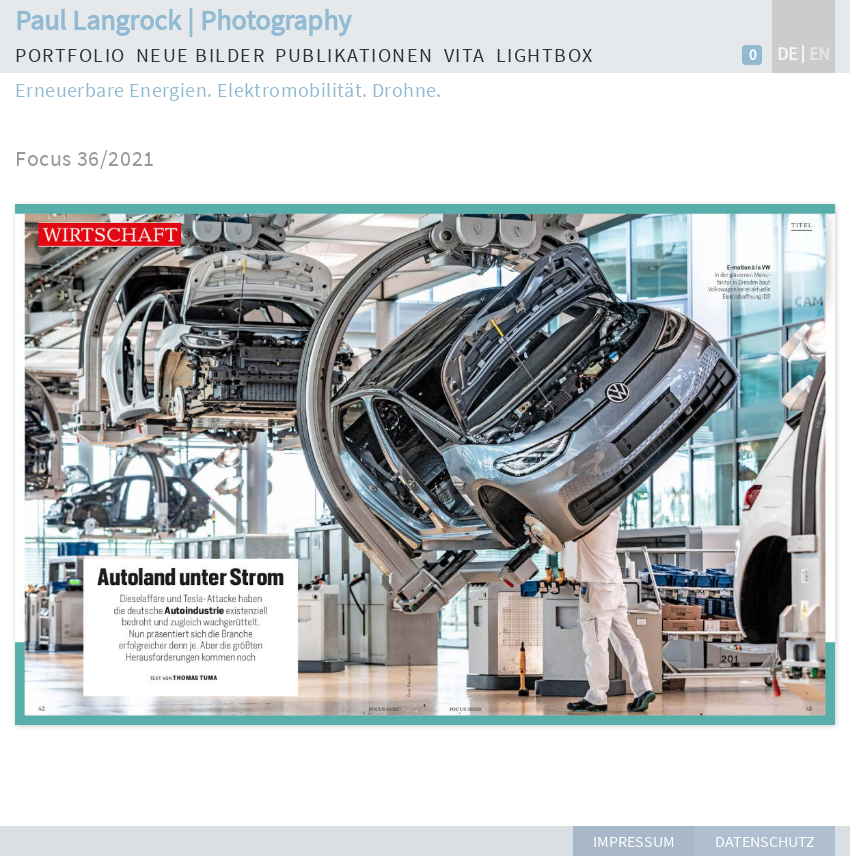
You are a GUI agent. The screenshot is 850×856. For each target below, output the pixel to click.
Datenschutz (765, 841)
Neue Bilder (201, 54)
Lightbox (545, 54)
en (819, 53)
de (787, 53)
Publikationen (354, 54)
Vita (465, 54)
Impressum (634, 841)
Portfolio (70, 54)
